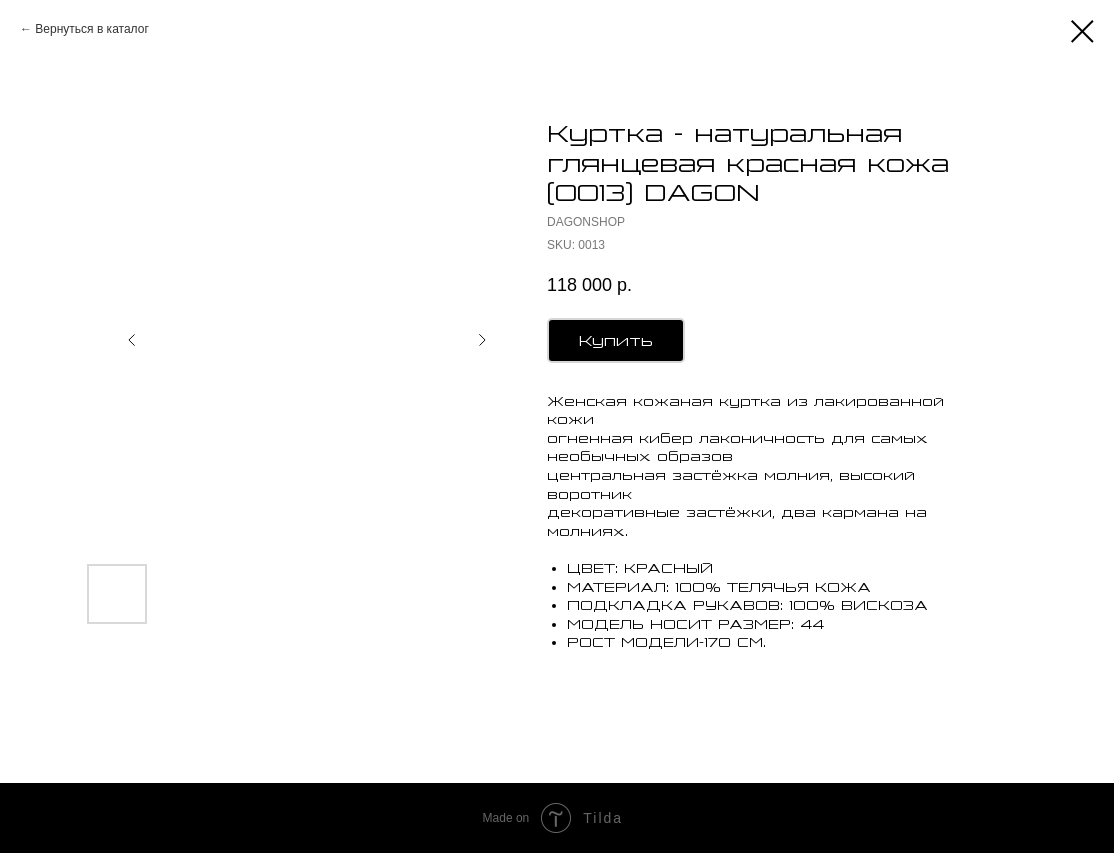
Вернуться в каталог (91, 29)
